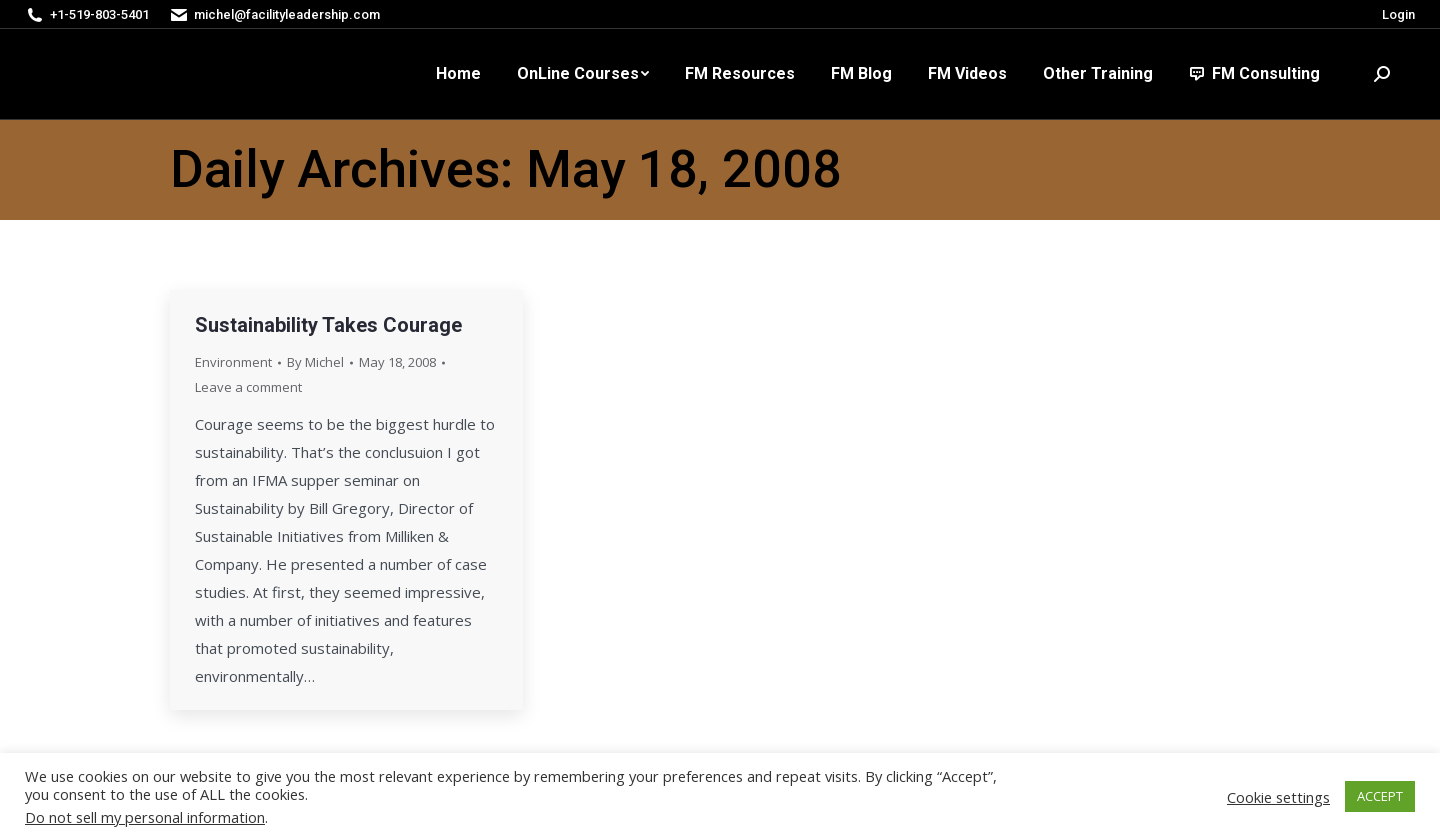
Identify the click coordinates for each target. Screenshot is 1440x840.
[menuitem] (458, 74)
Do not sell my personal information (145, 817)
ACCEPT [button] (1380, 796)
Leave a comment (248, 387)
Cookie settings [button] (1278, 797)
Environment (233, 362)
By (315, 362)
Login (1398, 14)
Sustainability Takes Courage (328, 325)
